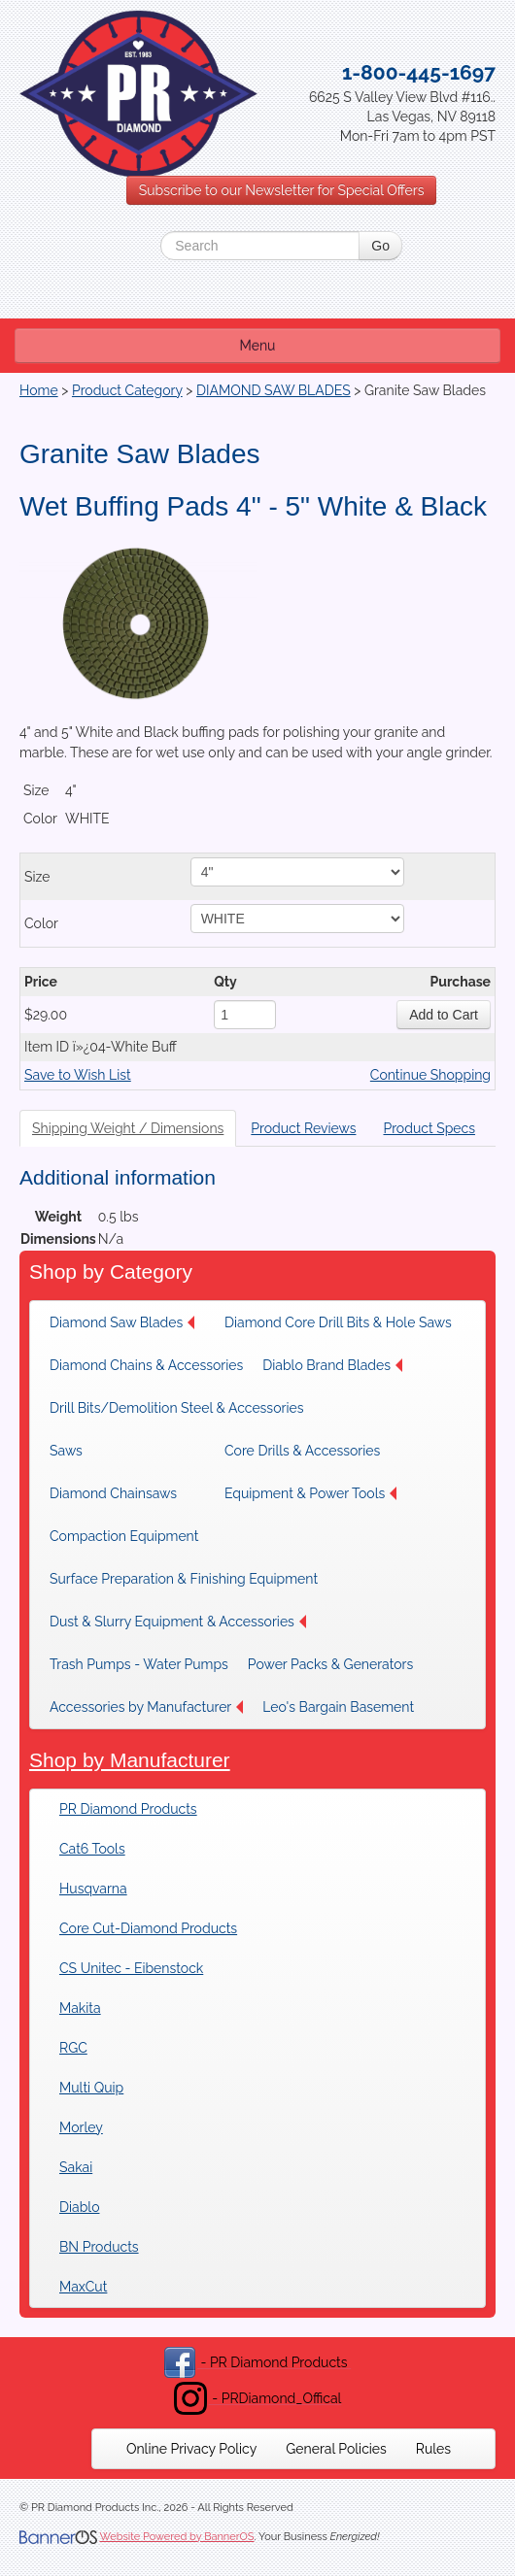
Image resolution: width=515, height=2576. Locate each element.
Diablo (79, 2207)
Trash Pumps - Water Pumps (139, 1664)
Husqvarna (93, 1888)
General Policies (336, 2449)
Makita (80, 2008)
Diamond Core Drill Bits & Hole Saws (338, 1322)
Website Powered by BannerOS (176, 2536)
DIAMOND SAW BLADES (273, 390)
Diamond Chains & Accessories (146, 1365)
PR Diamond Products (128, 1809)
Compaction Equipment (124, 1536)
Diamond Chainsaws (113, 1493)
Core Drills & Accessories (302, 1450)
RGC (73, 2048)
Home (38, 390)
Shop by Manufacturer (129, 1760)
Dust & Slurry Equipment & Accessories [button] (178, 1621)
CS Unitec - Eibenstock (131, 1968)
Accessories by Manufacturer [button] (146, 1707)
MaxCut (83, 2286)
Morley (81, 2127)
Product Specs (429, 1128)
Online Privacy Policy (191, 2449)
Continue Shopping (430, 1075)
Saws (66, 1450)
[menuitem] (127, 1322)
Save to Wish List (77, 1075)
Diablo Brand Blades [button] (332, 1365)
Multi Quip (91, 2087)
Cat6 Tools (92, 1849)
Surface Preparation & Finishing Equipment (184, 1579)
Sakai (75, 2167)
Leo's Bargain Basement (338, 1707)
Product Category (127, 390)
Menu (258, 345)
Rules (433, 2449)
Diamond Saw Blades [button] (122, 1322)
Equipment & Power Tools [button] (310, 1493)
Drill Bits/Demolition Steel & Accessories (176, 1408)
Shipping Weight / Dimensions (127, 1128)
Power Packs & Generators (330, 1664)
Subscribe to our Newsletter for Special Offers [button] (282, 190)
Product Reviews (303, 1128)
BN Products (99, 2247)
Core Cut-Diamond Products (148, 1928)
